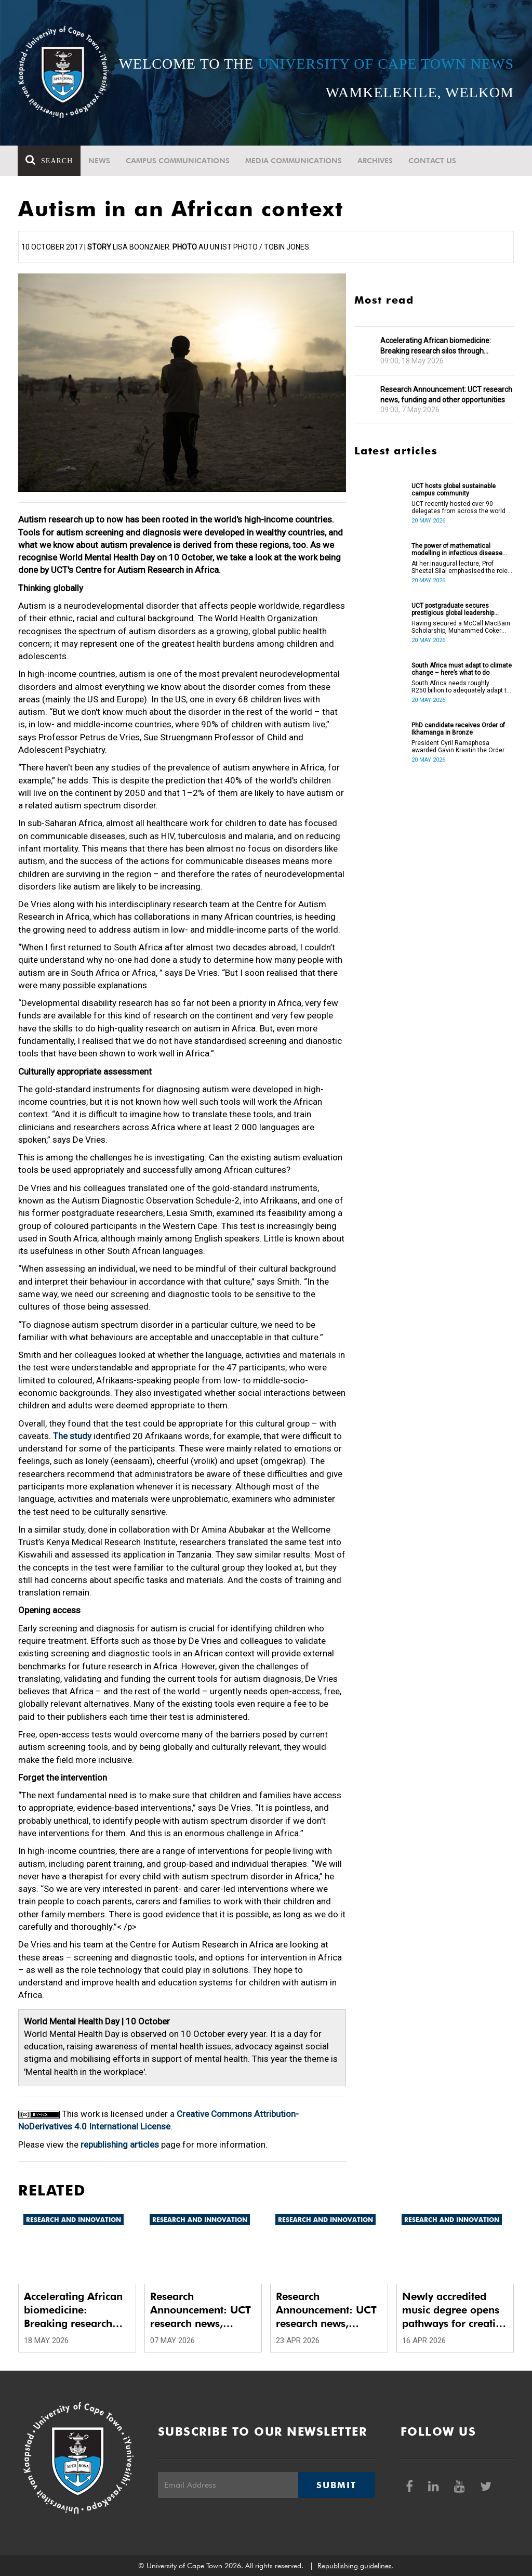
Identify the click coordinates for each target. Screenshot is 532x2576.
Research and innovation (73, 2220)
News (100, 160)
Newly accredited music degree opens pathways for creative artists (454, 2310)
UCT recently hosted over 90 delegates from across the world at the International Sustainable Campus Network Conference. (462, 507)
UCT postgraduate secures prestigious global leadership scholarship (452, 609)
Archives (375, 160)
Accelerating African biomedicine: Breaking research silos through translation (435, 346)
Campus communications (178, 160)
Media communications (294, 160)
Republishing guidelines (354, 2565)
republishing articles (120, 2144)
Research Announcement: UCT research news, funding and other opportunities (446, 394)
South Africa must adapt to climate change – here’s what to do (461, 669)
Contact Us (433, 160)
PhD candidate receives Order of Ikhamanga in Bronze (458, 729)
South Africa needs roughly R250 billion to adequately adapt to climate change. (460, 686)
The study (72, 1436)
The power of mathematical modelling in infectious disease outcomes (456, 549)
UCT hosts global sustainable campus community (453, 489)
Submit (336, 2485)
